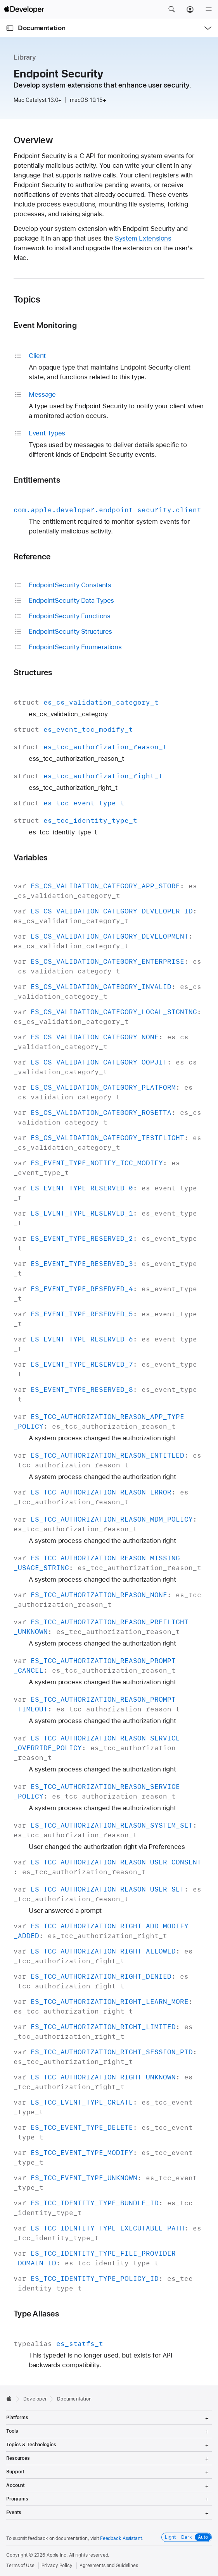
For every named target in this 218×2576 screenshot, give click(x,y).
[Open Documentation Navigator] (10, 28)
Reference (32, 556)
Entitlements (37, 480)
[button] (171, 9)
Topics (27, 299)
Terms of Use (20, 2565)
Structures (33, 672)
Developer (35, 2399)
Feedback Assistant (121, 2538)
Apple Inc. (57, 2555)
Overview (33, 140)
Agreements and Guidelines (109, 2565)
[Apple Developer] (24, 9)
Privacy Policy (57, 2565)
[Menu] (208, 9)
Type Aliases (36, 2313)
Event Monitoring (45, 325)
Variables (30, 857)
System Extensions (143, 238)
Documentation (41, 28)
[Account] (190, 9)
